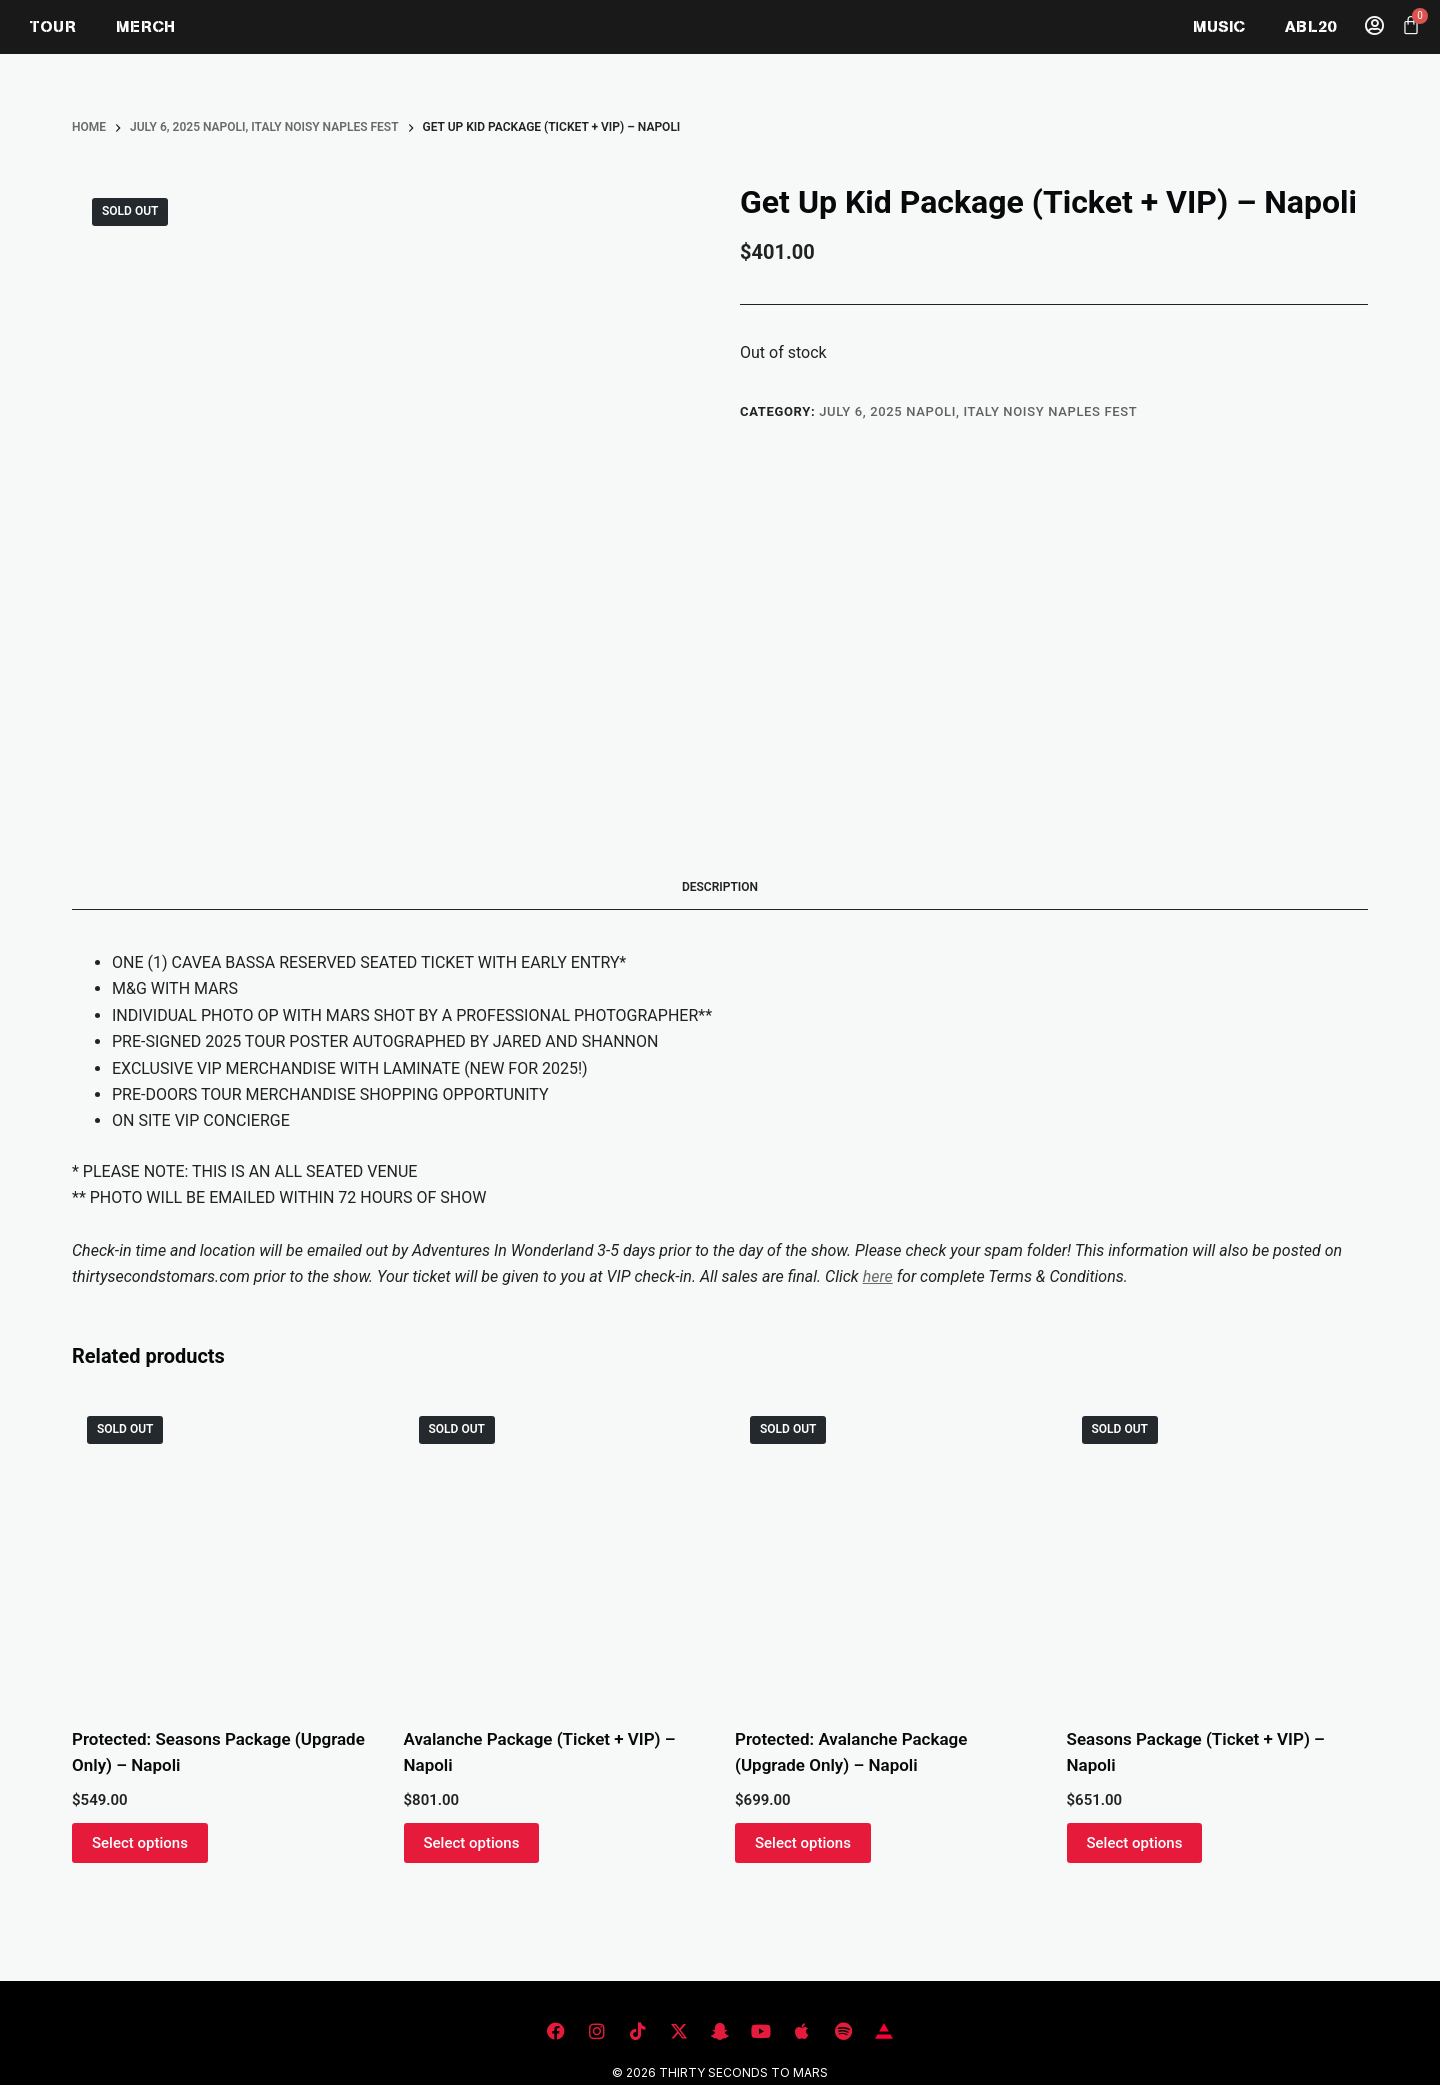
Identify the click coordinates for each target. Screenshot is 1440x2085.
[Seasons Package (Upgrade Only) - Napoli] (223, 1552)
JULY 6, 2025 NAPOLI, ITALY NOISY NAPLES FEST (978, 411)
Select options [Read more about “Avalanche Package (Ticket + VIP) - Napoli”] (472, 1843)
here (878, 1276)
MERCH (145, 26)
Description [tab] (720, 887)
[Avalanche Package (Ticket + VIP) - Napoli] (555, 1552)
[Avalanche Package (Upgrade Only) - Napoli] (886, 1552)
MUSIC (1219, 26)
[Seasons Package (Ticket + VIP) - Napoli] (1218, 1552)
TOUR (53, 26)
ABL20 (1310, 26)
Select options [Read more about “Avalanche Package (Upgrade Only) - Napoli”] (803, 1843)
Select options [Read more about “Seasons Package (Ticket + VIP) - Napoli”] (1135, 1843)
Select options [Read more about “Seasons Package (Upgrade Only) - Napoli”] (140, 1843)
